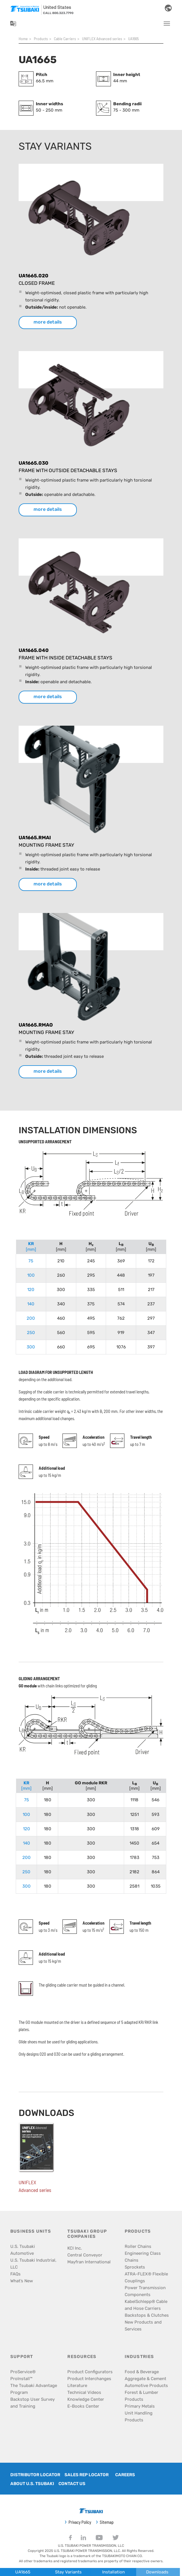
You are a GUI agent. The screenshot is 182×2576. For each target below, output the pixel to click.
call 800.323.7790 (58, 13)
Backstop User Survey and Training (32, 2403)
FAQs (15, 2274)
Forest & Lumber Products (141, 2396)
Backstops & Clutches (147, 2315)
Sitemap (106, 2522)
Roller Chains (138, 2246)
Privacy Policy (80, 2522)
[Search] (155, 8)
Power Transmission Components (145, 2291)
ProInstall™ (21, 2378)
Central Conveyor (84, 2255)
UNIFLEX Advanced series (35, 2186)
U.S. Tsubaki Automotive (22, 2250)
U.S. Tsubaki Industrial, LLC (33, 2264)
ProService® (23, 2371)
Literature (77, 2385)
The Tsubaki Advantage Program (33, 2389)
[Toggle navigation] (167, 23)
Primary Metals (140, 2406)
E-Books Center (83, 2406)
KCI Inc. (74, 2248)
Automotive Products (146, 2385)
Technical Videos (84, 2392)
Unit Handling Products (138, 2417)
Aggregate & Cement (145, 2378)
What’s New (21, 2280)
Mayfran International (89, 2262)
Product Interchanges (89, 2378)
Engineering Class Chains (143, 2257)
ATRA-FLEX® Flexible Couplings (146, 2277)
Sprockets (135, 2267)
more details (48, 322)
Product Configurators (90, 2371)
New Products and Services (143, 2326)
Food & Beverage (142, 2371)
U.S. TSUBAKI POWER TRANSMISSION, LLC (91, 2546)
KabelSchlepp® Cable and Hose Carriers (146, 2305)
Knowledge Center (85, 2399)
